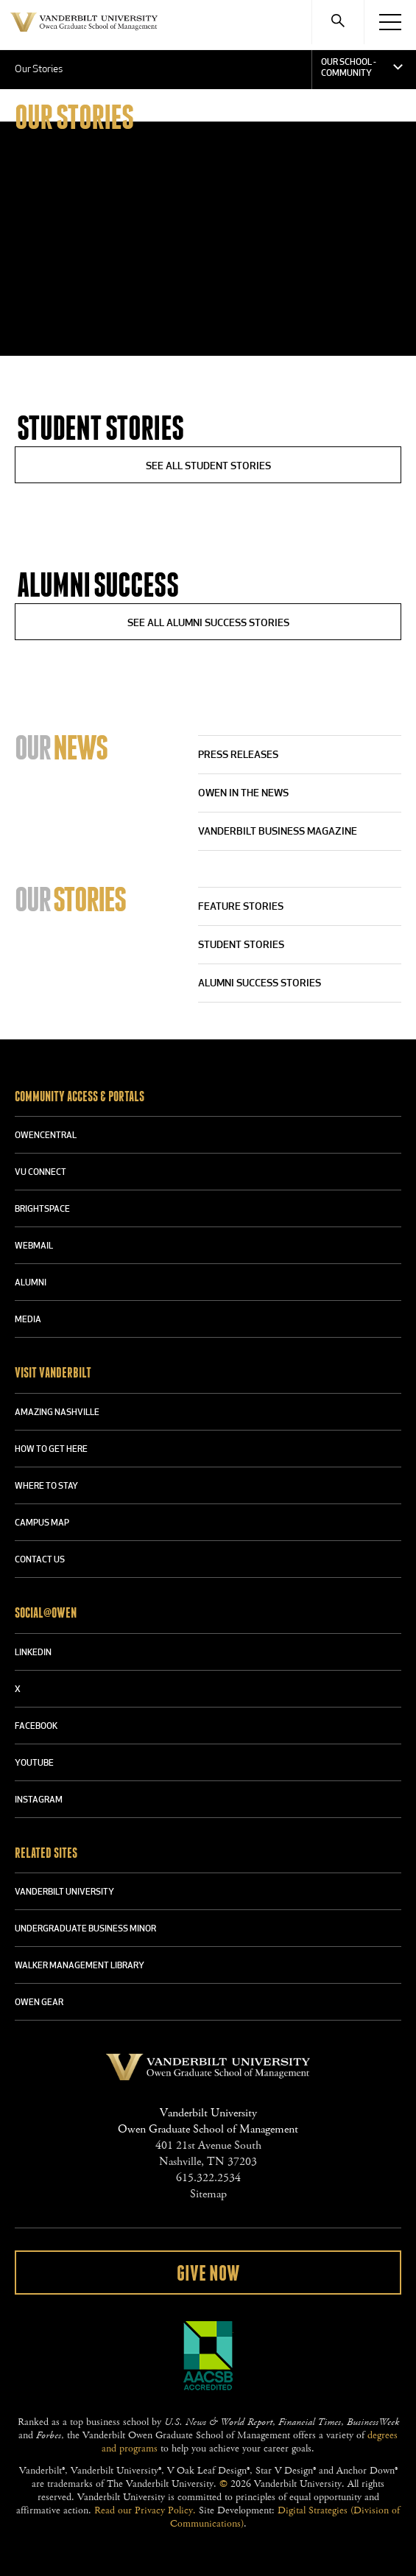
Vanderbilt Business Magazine (277, 832)
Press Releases (238, 755)
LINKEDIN (33, 1653)
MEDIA (28, 1320)
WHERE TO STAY (46, 1486)
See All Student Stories (208, 466)
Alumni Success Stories (259, 983)
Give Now (208, 2274)
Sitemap (208, 2194)
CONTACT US (40, 1560)
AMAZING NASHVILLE (57, 1412)
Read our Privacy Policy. (145, 2510)
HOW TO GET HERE (51, 1449)
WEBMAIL (34, 1246)
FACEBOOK (36, 1726)
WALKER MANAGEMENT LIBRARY (79, 1966)
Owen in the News (243, 793)
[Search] (337, 22)
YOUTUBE (34, 1763)
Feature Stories (240, 907)
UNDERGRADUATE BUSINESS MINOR (85, 1929)
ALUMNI (30, 1283)
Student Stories (241, 945)
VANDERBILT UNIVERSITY (64, 1892)
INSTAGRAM (39, 1800)
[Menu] (390, 22)
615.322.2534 (208, 2178)
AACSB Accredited (208, 2355)
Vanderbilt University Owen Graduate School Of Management (84, 31)
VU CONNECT (40, 1172)
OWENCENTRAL (46, 1135)
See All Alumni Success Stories (208, 623)
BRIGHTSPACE (42, 1209)
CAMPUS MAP (42, 1523)
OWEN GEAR (39, 2002)
